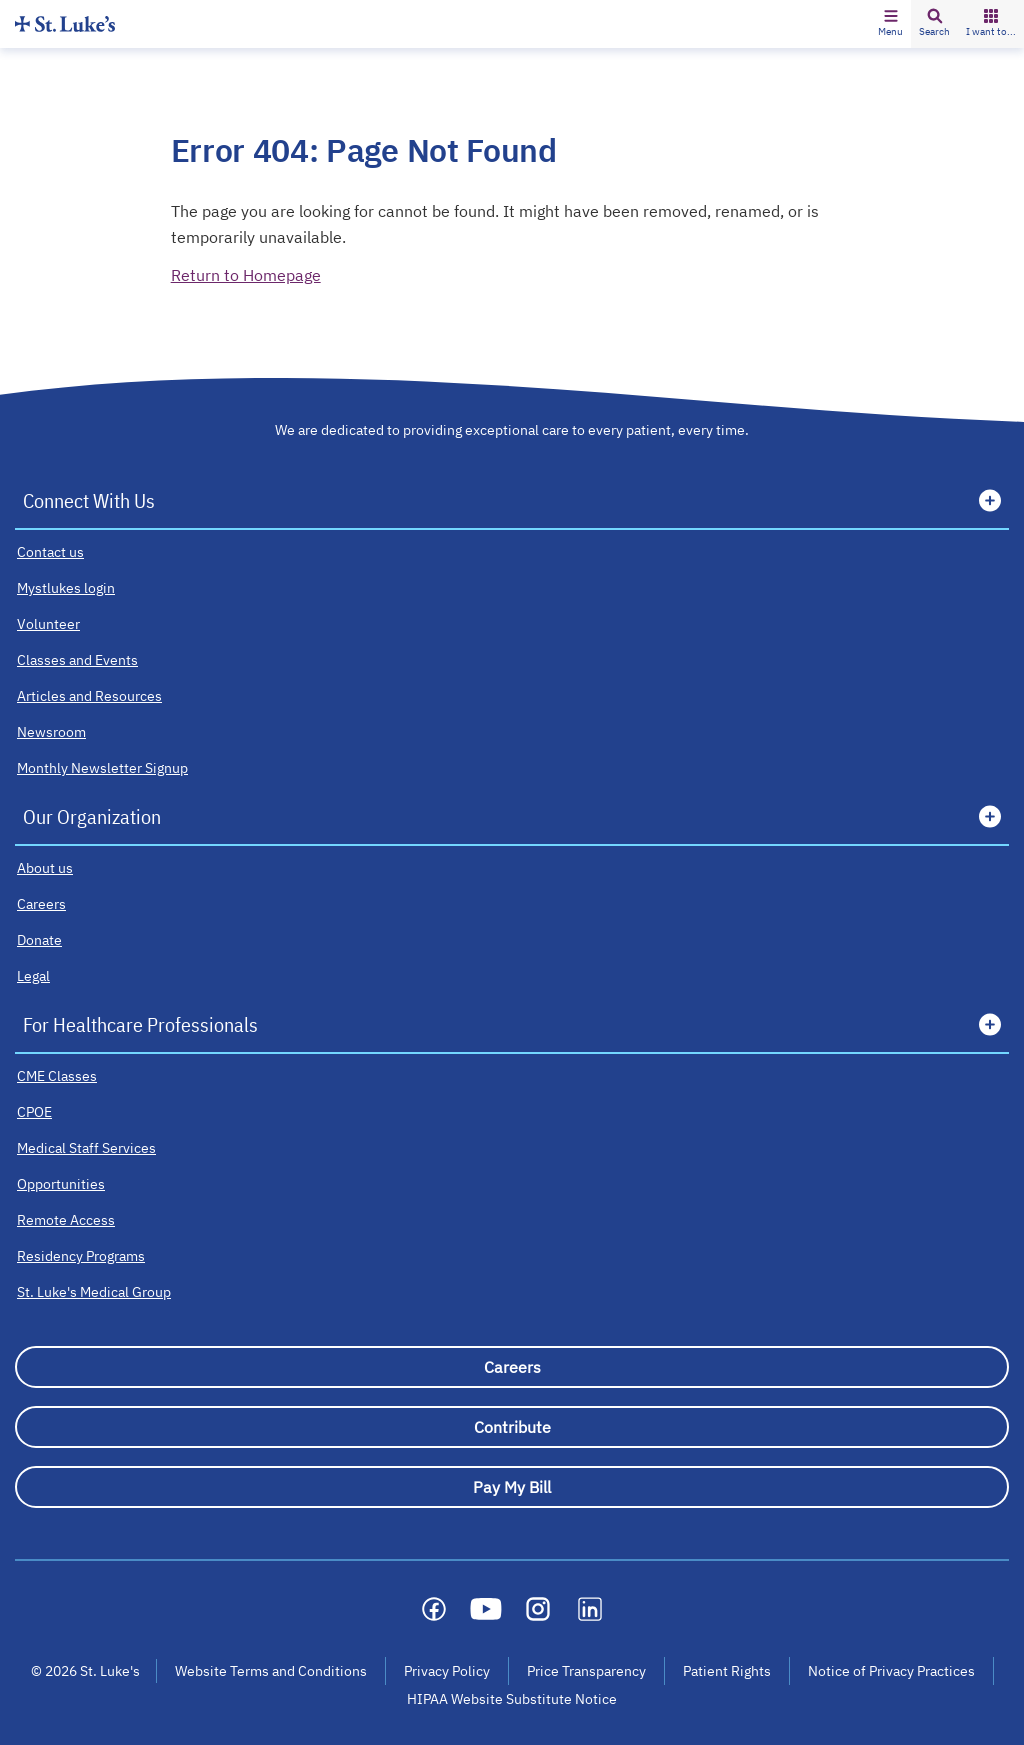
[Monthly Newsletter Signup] (102, 768)
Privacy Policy (447, 1671)
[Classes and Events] (77, 660)
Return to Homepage (246, 275)
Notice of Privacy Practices (891, 1671)
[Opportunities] (61, 1184)
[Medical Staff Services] (86, 1148)
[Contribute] (512, 1427)
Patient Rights (727, 1671)
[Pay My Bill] (512, 1487)
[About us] (45, 868)
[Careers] (41, 904)
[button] (890, 24)
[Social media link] (434, 1609)
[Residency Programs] (81, 1256)
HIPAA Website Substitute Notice (513, 1699)
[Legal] (33, 976)
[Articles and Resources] (89, 696)
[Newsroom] (51, 732)
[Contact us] (50, 552)
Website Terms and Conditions (271, 1671)
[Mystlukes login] (66, 588)
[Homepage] (65, 23)
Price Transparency (586, 1671)
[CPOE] (34, 1112)
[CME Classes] (57, 1076)
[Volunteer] (48, 624)
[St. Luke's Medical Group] (94, 1292)
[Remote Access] (66, 1220)
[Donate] (39, 940)
